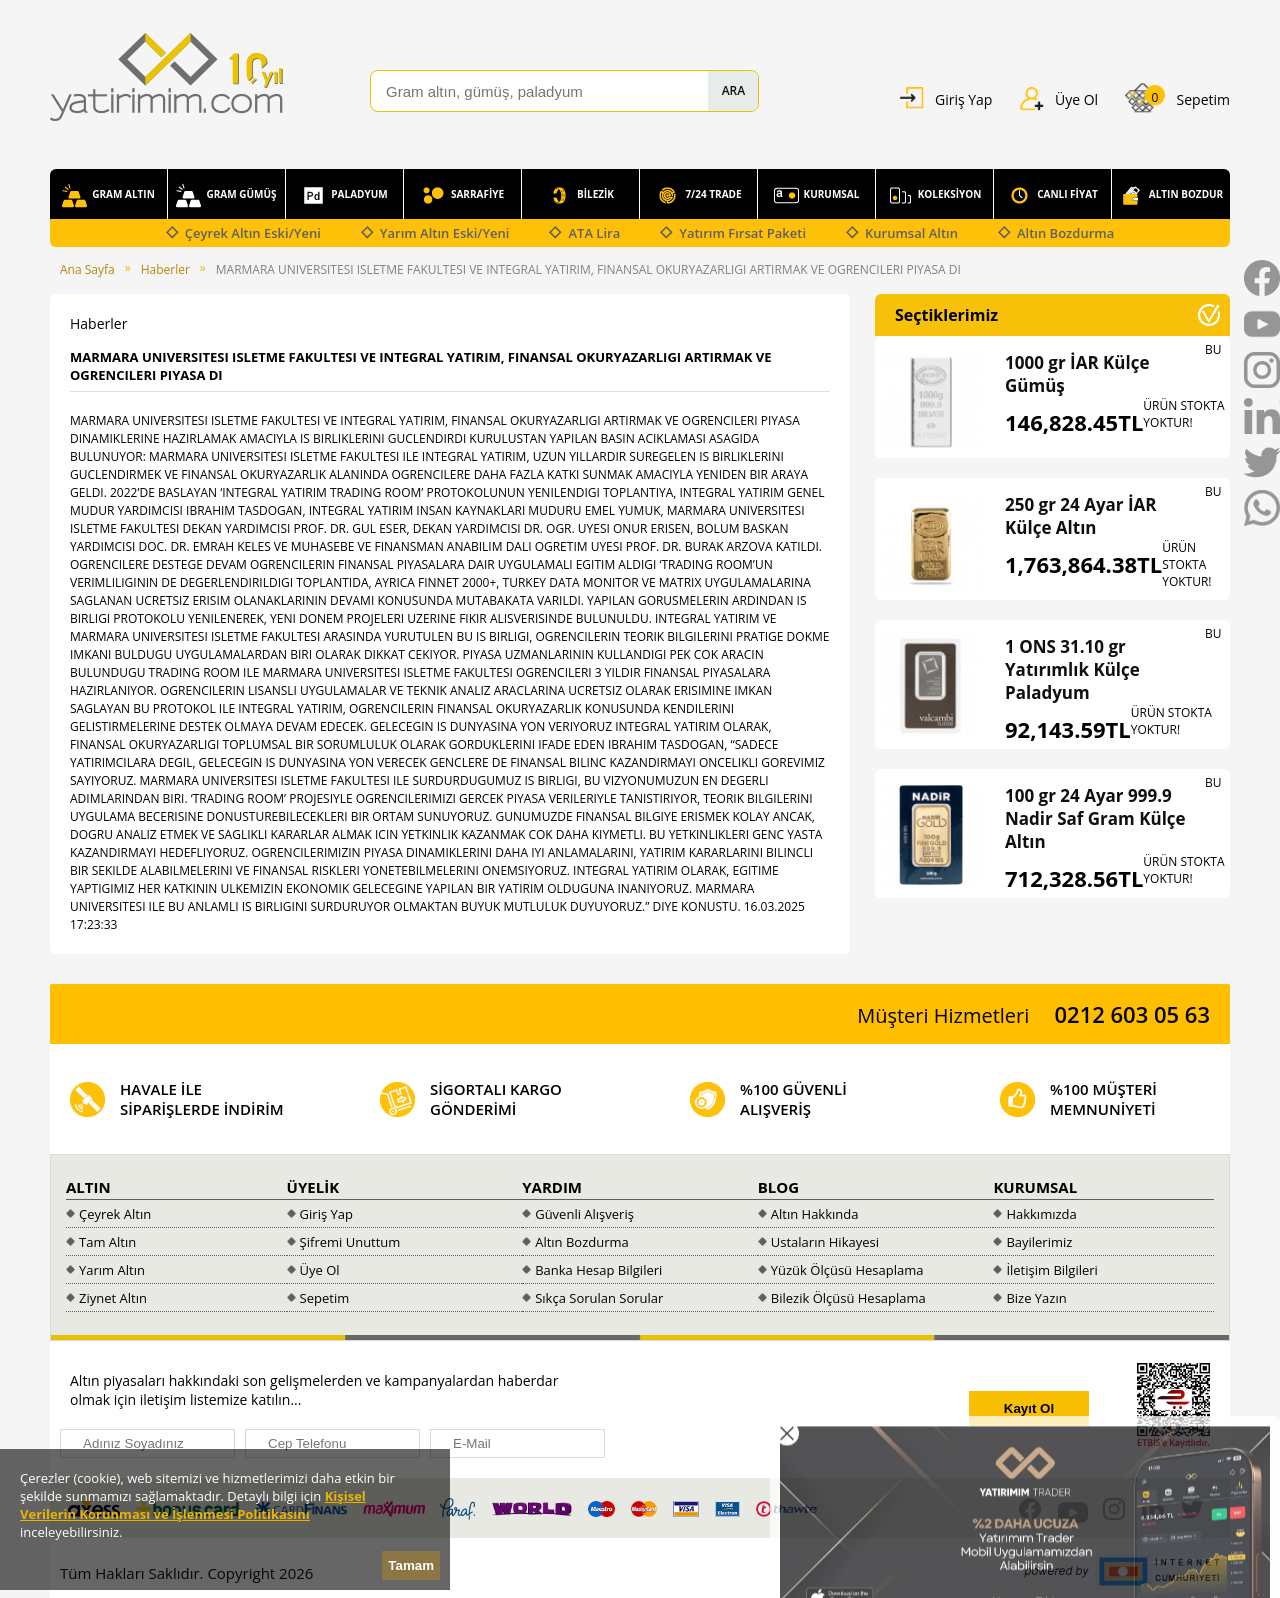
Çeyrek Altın (115, 1214)
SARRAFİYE (462, 195)
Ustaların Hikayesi (825, 1242)
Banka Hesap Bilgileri (598, 1270)
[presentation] (792, 1410)
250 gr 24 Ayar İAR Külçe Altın (1081, 516)
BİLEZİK (580, 195)
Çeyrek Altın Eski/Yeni (253, 233)
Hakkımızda (1041, 1214)
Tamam (411, 1565)
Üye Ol (320, 1270)
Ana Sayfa (87, 269)
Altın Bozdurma (1065, 233)
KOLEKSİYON (935, 195)
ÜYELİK (313, 1187)
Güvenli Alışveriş (584, 1214)
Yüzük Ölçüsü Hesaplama (847, 1270)
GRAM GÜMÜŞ (226, 195)
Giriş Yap (326, 1214)
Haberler (165, 269)
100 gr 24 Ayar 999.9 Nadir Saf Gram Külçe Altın (1095, 818)
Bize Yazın (1036, 1298)
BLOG (778, 1187)
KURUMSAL (817, 195)
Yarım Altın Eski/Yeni (445, 233)
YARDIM (552, 1187)
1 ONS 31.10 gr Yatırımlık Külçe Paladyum (1072, 669)
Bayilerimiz (1039, 1242)
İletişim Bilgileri (1052, 1270)
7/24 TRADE (698, 195)
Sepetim (325, 1298)
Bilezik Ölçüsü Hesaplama (848, 1298)
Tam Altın (107, 1242)
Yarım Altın (112, 1270)
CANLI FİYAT (1052, 195)
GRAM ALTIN (108, 195)
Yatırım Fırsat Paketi (742, 233)
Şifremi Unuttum (350, 1242)
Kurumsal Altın (911, 233)
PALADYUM (344, 195)
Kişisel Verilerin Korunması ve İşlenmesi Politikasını (193, 1505)
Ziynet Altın (113, 1298)
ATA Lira (594, 233)
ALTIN (88, 1187)
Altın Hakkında (815, 1214)
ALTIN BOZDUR (1171, 195)
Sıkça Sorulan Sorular (599, 1298)
